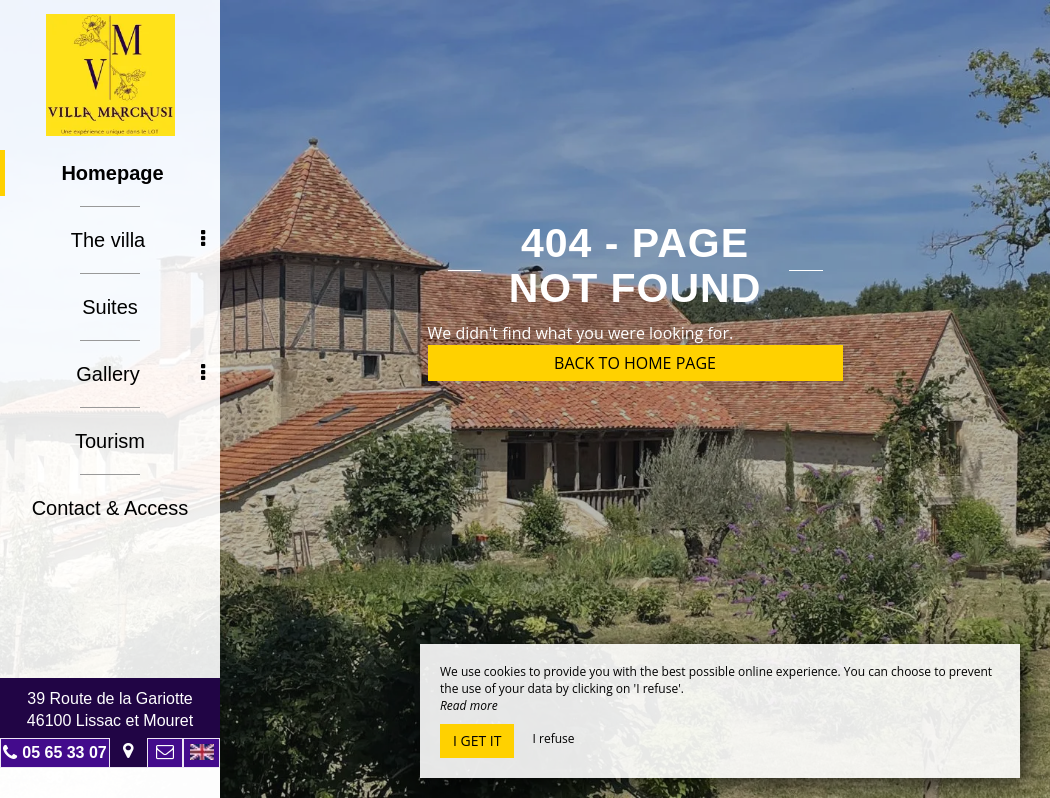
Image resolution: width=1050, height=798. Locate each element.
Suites (110, 307)
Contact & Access (110, 508)
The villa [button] (138, 240)
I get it (477, 740)
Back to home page (635, 363)
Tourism (110, 441)
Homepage (112, 173)
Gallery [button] (140, 374)
